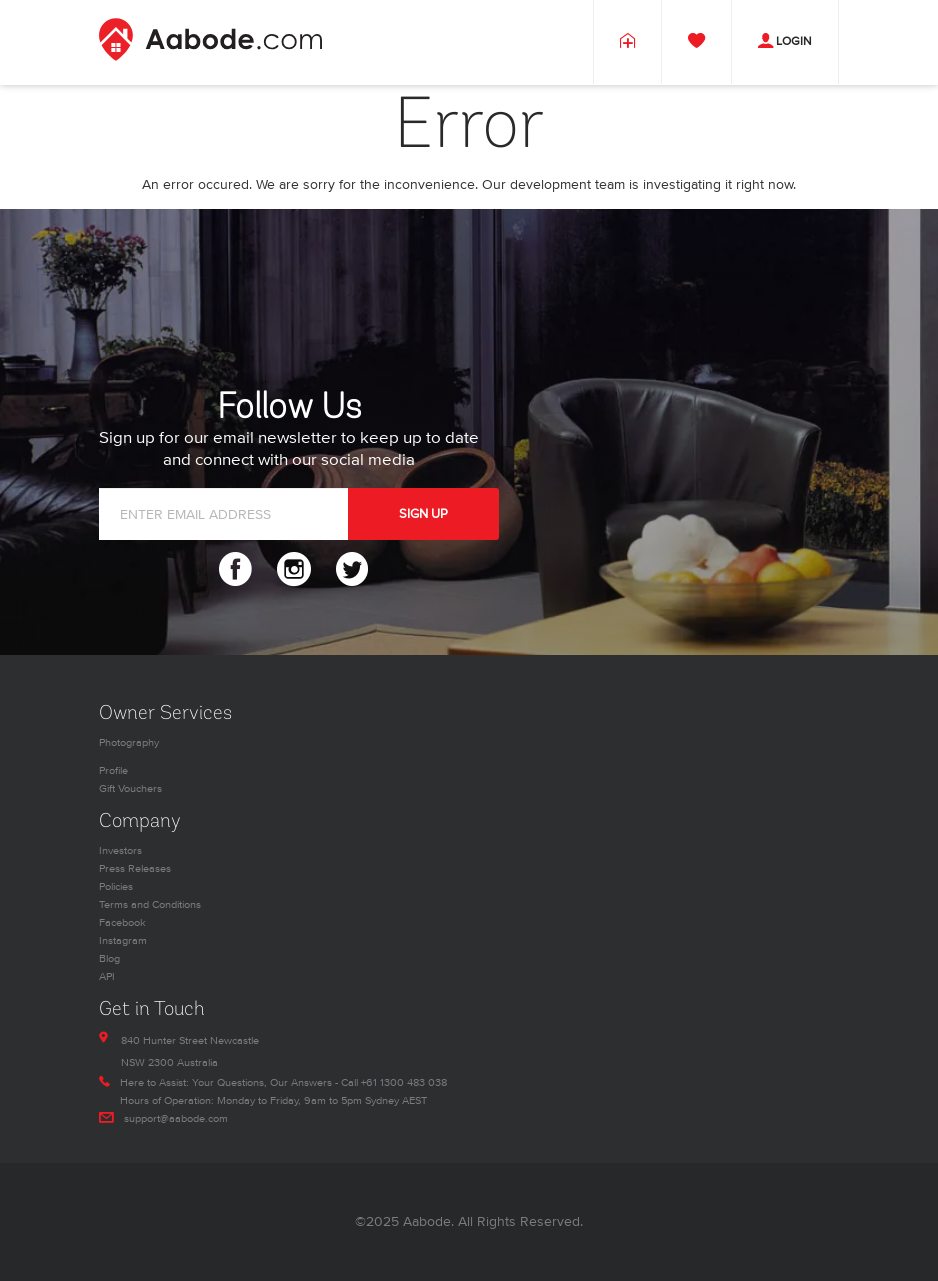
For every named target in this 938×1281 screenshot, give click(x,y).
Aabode (427, 1221)
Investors (120, 850)
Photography (129, 742)
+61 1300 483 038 (404, 1082)
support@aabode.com (176, 1118)
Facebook (122, 922)
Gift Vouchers (130, 788)
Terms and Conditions (150, 904)
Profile (113, 770)
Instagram (123, 940)
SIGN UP (423, 514)
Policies (116, 886)
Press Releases (135, 868)
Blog (109, 958)
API (107, 976)
